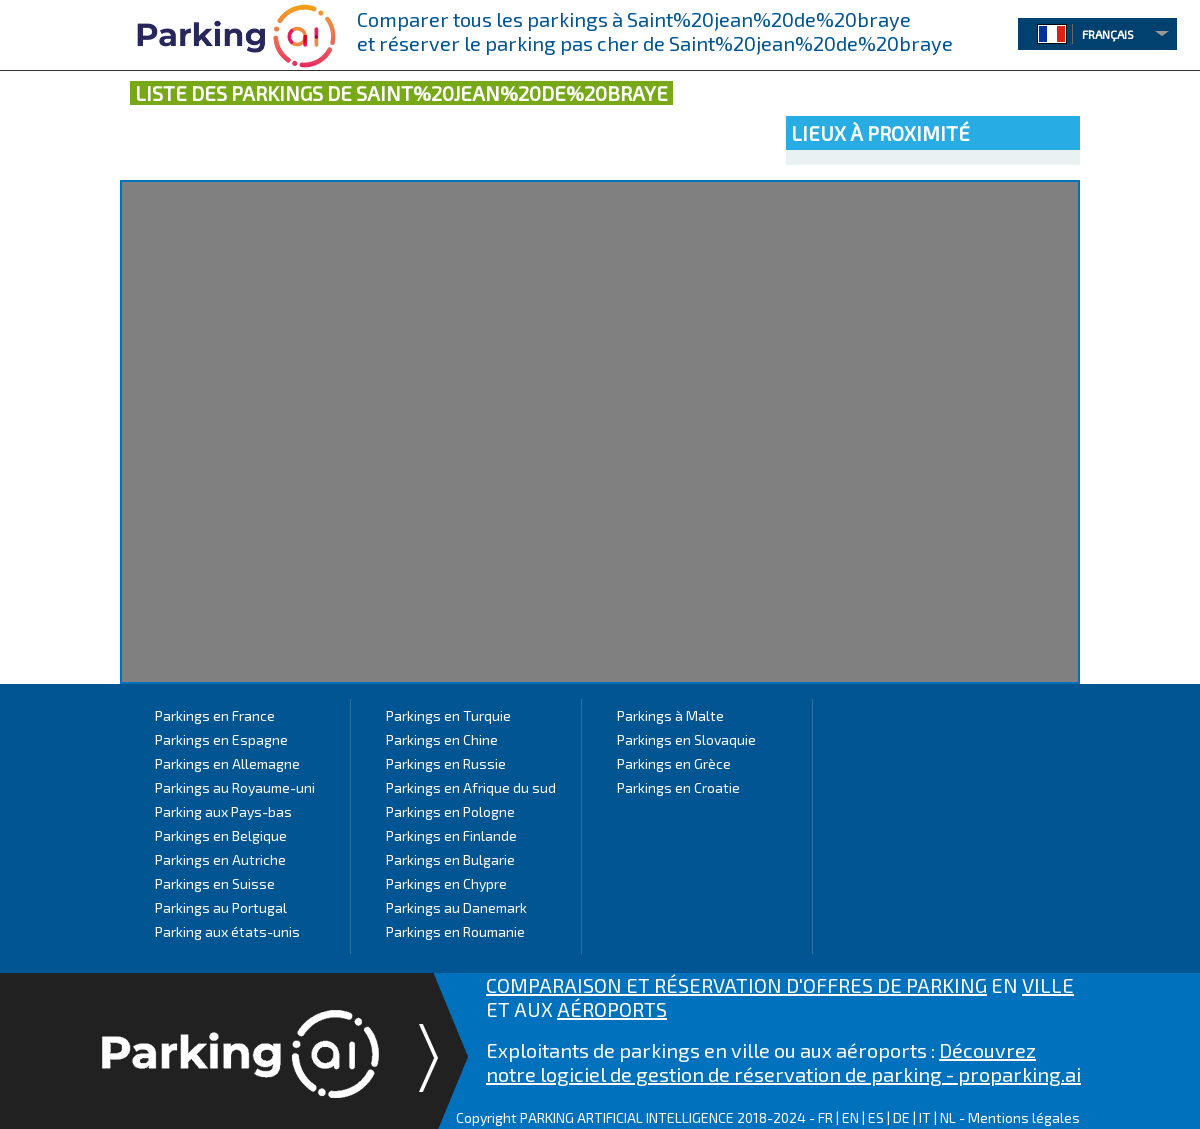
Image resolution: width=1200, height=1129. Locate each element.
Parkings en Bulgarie (450, 859)
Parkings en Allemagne (227, 763)
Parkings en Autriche (220, 859)
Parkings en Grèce (674, 763)
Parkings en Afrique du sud (471, 787)
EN (850, 1117)
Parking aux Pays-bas (223, 811)
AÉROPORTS (612, 1009)
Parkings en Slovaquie (686, 739)
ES (876, 1117)
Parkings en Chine (442, 739)
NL (948, 1117)
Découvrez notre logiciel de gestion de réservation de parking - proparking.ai (783, 1062)
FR (825, 1117)
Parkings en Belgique (221, 835)
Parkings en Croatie (678, 787)
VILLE (1048, 985)
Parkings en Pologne (450, 811)
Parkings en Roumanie (455, 931)
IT (925, 1117)
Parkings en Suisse (215, 883)
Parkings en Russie (446, 763)
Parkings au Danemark (456, 907)
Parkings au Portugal (221, 907)
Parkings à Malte (670, 715)
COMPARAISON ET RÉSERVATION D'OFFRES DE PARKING (736, 985)
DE (901, 1117)
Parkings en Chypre (446, 883)
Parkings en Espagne (221, 739)
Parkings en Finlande (451, 835)
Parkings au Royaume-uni (235, 787)
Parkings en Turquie (448, 715)
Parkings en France (215, 715)
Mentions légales (1024, 1117)
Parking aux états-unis (227, 931)
